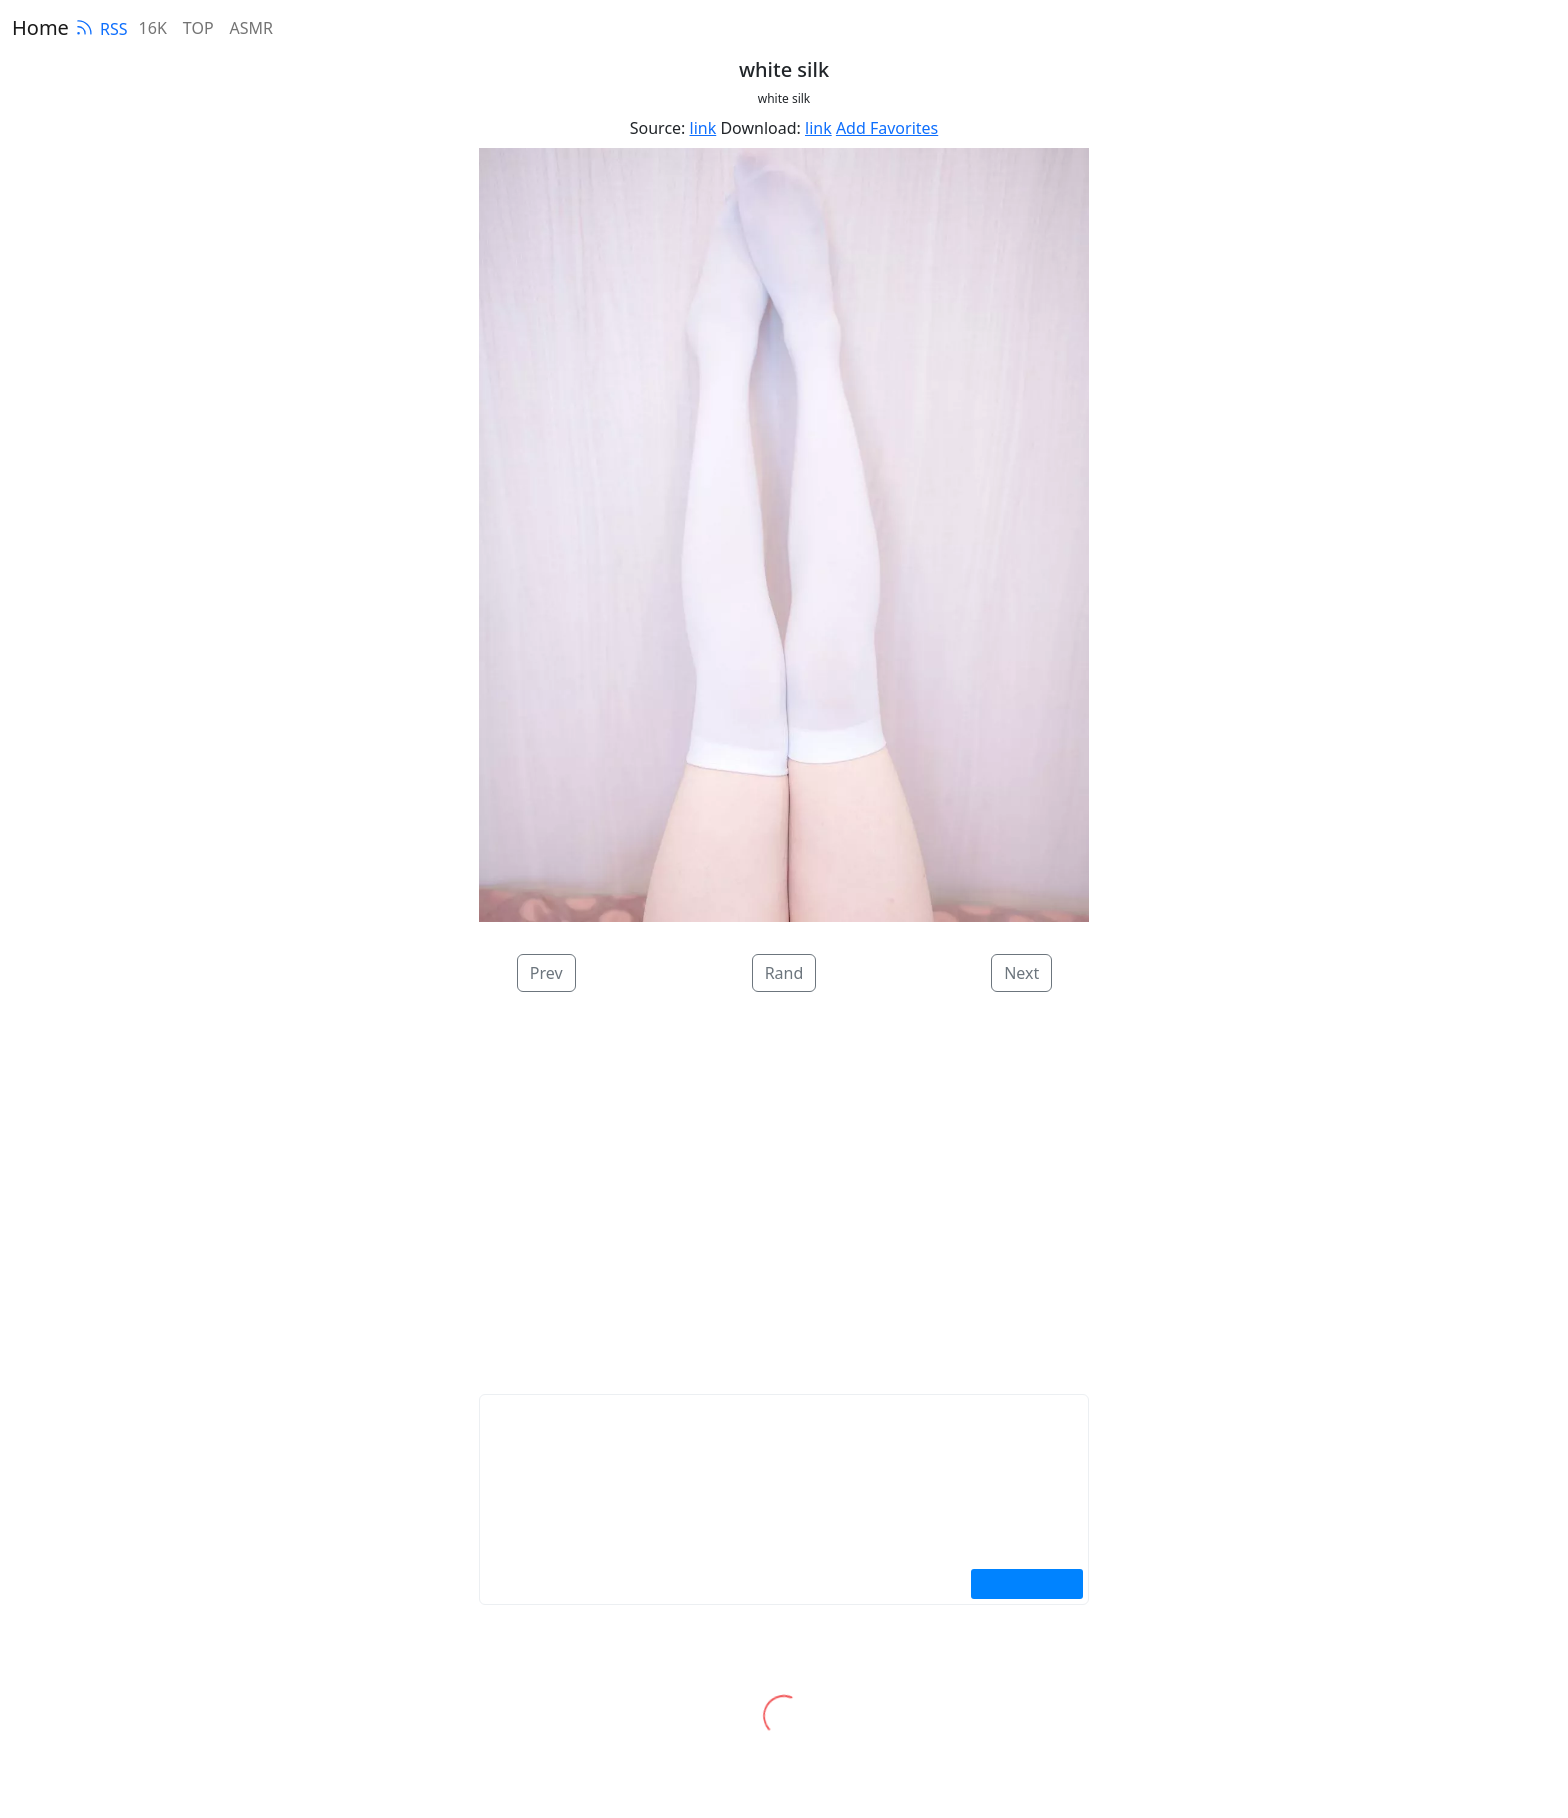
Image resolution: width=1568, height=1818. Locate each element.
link (703, 128)
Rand (784, 973)
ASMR (251, 28)
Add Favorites (887, 128)
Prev (546, 973)
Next (1021, 973)
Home (40, 27)
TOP (198, 28)
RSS (101, 29)
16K (153, 28)
